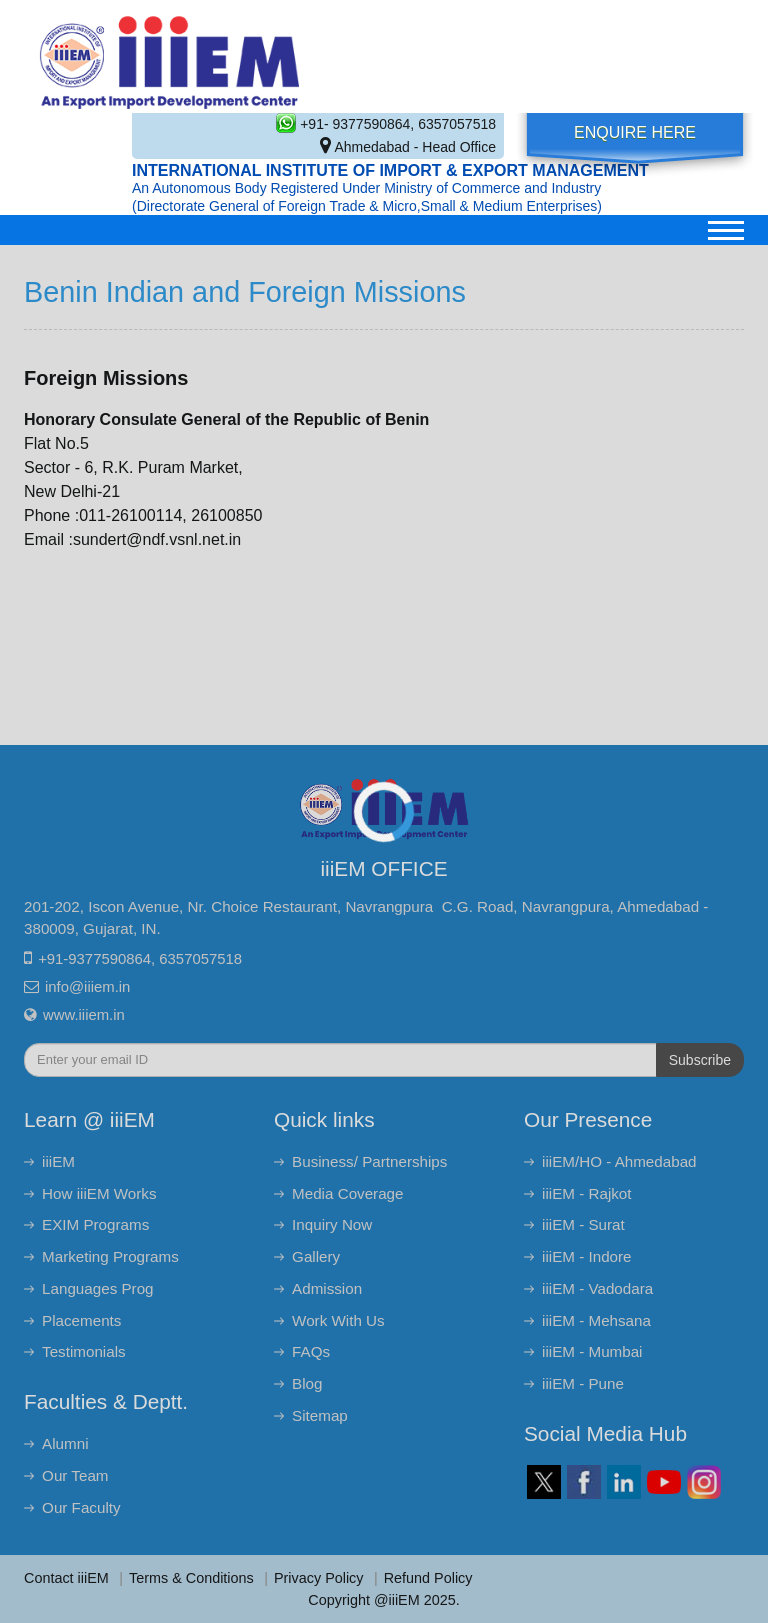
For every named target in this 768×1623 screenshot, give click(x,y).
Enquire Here (635, 132)
